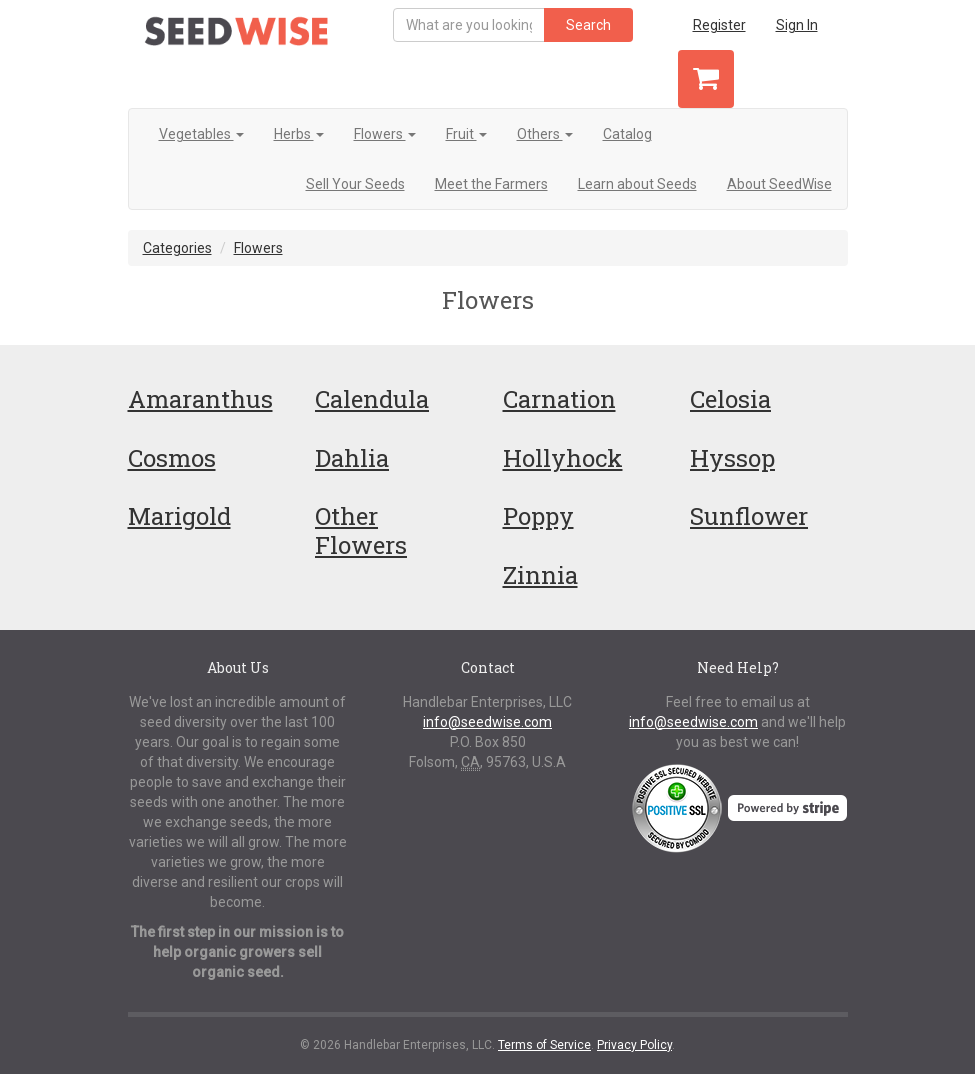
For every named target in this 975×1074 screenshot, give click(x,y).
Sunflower (749, 516)
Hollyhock (563, 458)
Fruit (466, 134)
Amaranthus (200, 399)
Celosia (730, 399)
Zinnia (540, 575)
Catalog (627, 134)
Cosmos (172, 458)
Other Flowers (361, 530)
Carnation (559, 399)
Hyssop (732, 458)
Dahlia (352, 458)
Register (719, 25)
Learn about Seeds (637, 184)
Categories (177, 248)
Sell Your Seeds (355, 184)
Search (588, 25)
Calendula (372, 399)
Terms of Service (544, 1045)
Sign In (797, 25)
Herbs (299, 134)
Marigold (179, 516)
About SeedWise (779, 184)
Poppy (538, 516)
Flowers (385, 134)
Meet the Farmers (491, 184)
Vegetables (201, 134)
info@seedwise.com (487, 722)
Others (545, 134)
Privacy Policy (634, 1045)
